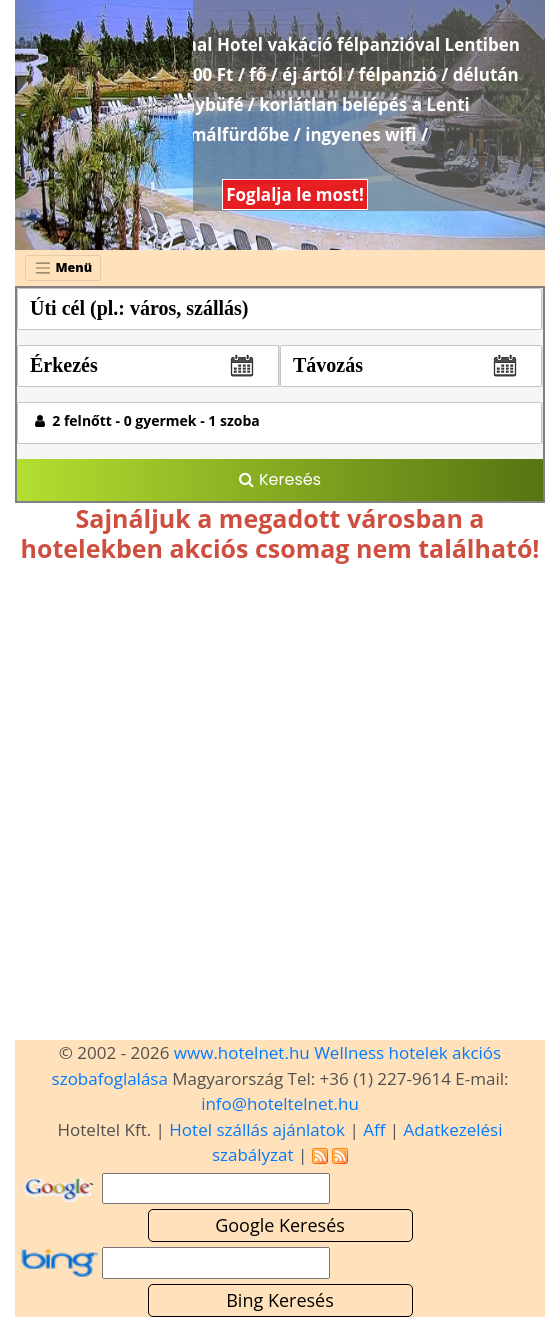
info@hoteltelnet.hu (280, 1103)
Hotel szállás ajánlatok (257, 1129)
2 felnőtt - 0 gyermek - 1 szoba (147, 420)
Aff (374, 1129)
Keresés (280, 479)
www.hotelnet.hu (242, 1052)
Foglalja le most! (295, 194)
